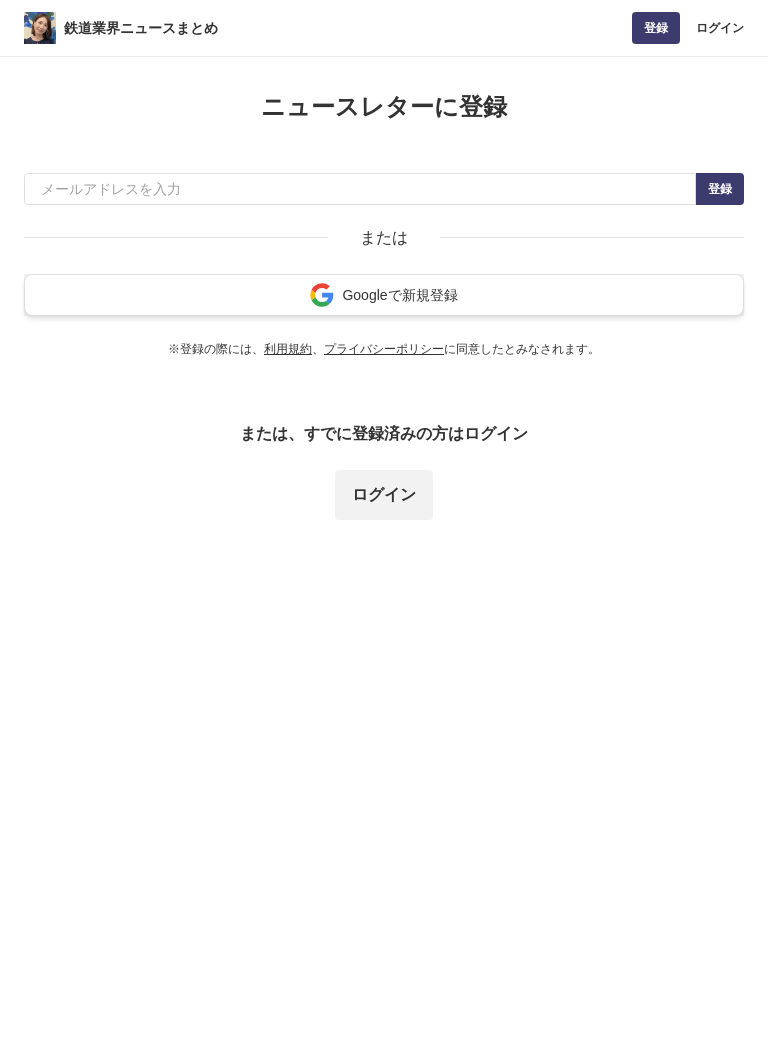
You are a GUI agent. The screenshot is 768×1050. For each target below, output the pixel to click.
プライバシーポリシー (384, 349)
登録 (656, 28)
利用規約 (288, 349)
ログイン (720, 28)
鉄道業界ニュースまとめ (141, 28)
